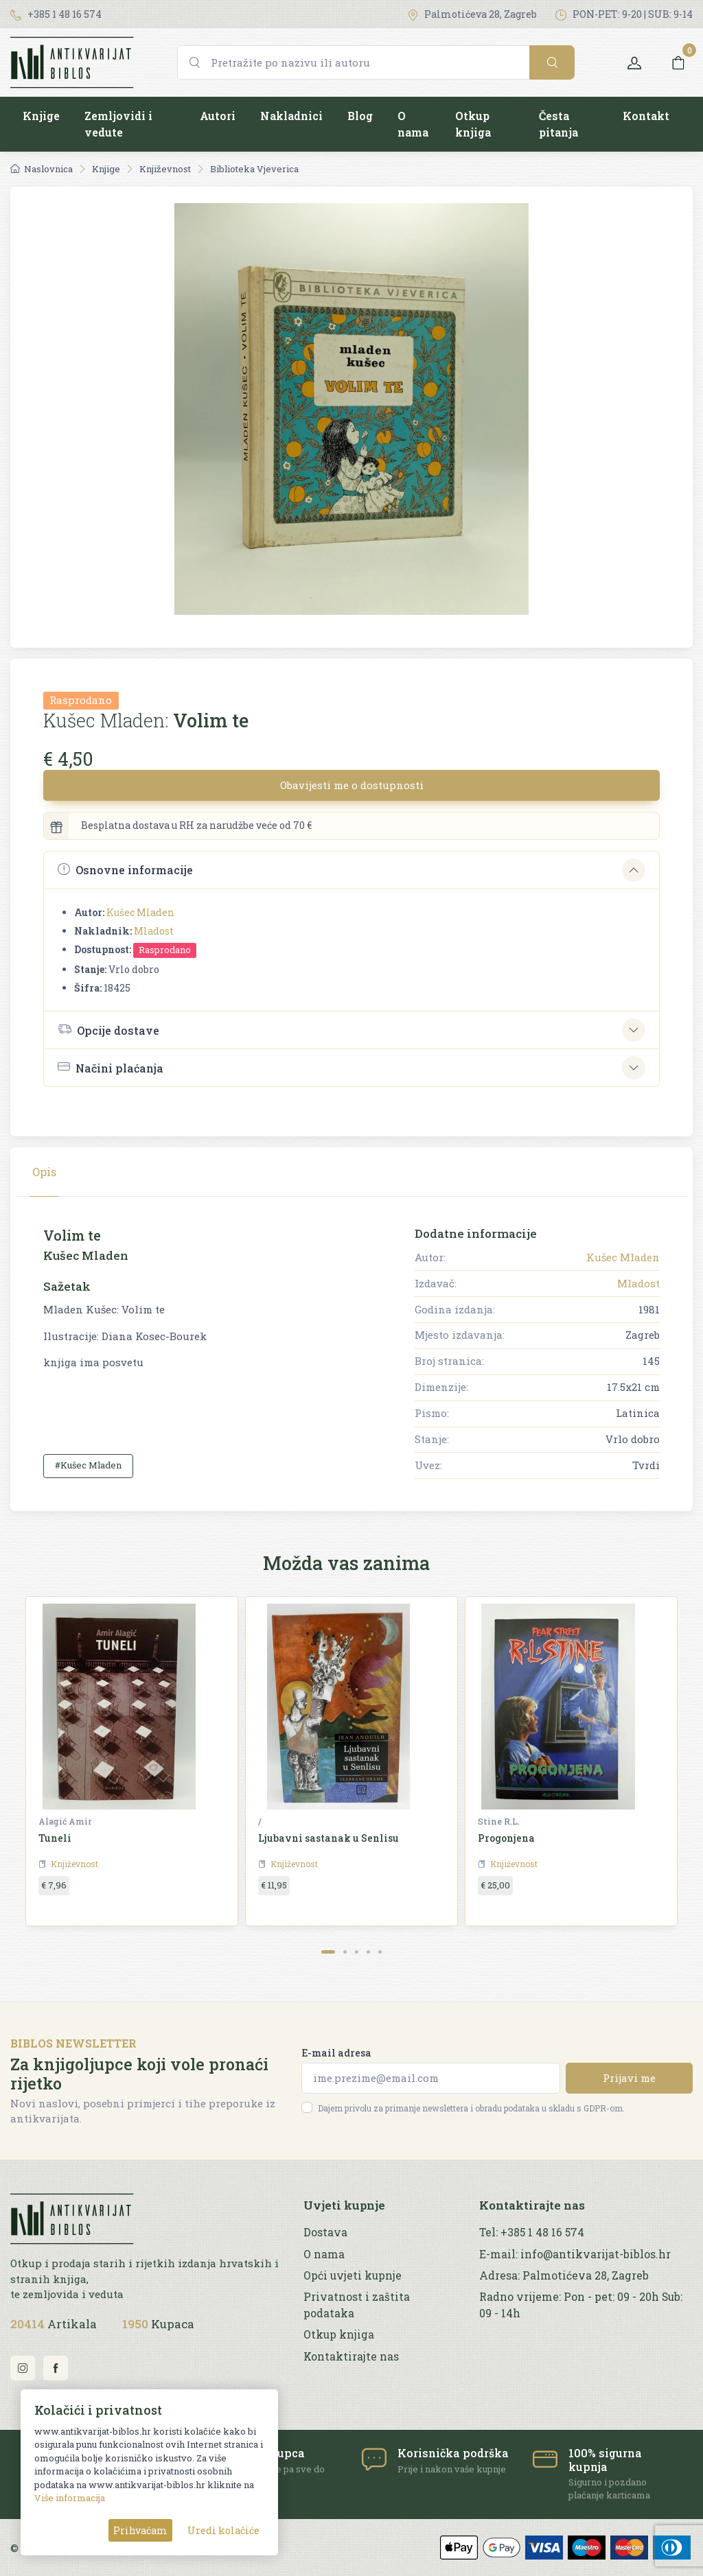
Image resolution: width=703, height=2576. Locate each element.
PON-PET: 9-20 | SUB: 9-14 (624, 14)
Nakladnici (291, 115)
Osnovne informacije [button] (125, 870)
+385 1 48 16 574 (56, 14)
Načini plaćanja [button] (110, 1067)
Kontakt (646, 115)
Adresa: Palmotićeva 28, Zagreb (564, 2275)
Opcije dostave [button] (108, 1029)
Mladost (154, 930)
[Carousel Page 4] (368, 1952)
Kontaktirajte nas (351, 2356)
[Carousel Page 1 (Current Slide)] (328, 1952)
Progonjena (506, 1838)
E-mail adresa (336, 2052)
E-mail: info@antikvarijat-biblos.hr (575, 2254)
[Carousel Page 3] (356, 1952)
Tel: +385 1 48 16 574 (531, 2232)
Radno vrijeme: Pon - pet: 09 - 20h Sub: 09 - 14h (580, 2304)
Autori (217, 115)
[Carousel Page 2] (345, 1952)
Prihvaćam (140, 2530)
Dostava (325, 2232)
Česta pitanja (558, 123)
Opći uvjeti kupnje (352, 2275)
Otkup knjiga (473, 123)
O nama (412, 123)
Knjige (41, 115)
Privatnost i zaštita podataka (356, 2304)
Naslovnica (41, 169)
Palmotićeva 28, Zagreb (472, 14)
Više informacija (69, 2498)
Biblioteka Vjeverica (254, 169)
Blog (360, 115)
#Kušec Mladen (88, 1465)
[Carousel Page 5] (380, 1952)
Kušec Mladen (140, 912)
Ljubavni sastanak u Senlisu (328, 1838)
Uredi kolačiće (223, 2530)
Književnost (165, 169)
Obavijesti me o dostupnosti (352, 785)
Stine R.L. (499, 1821)
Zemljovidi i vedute (118, 123)
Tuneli (54, 1838)
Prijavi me (629, 2078)
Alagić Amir (64, 1821)
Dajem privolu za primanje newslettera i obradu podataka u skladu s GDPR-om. (471, 2108)
